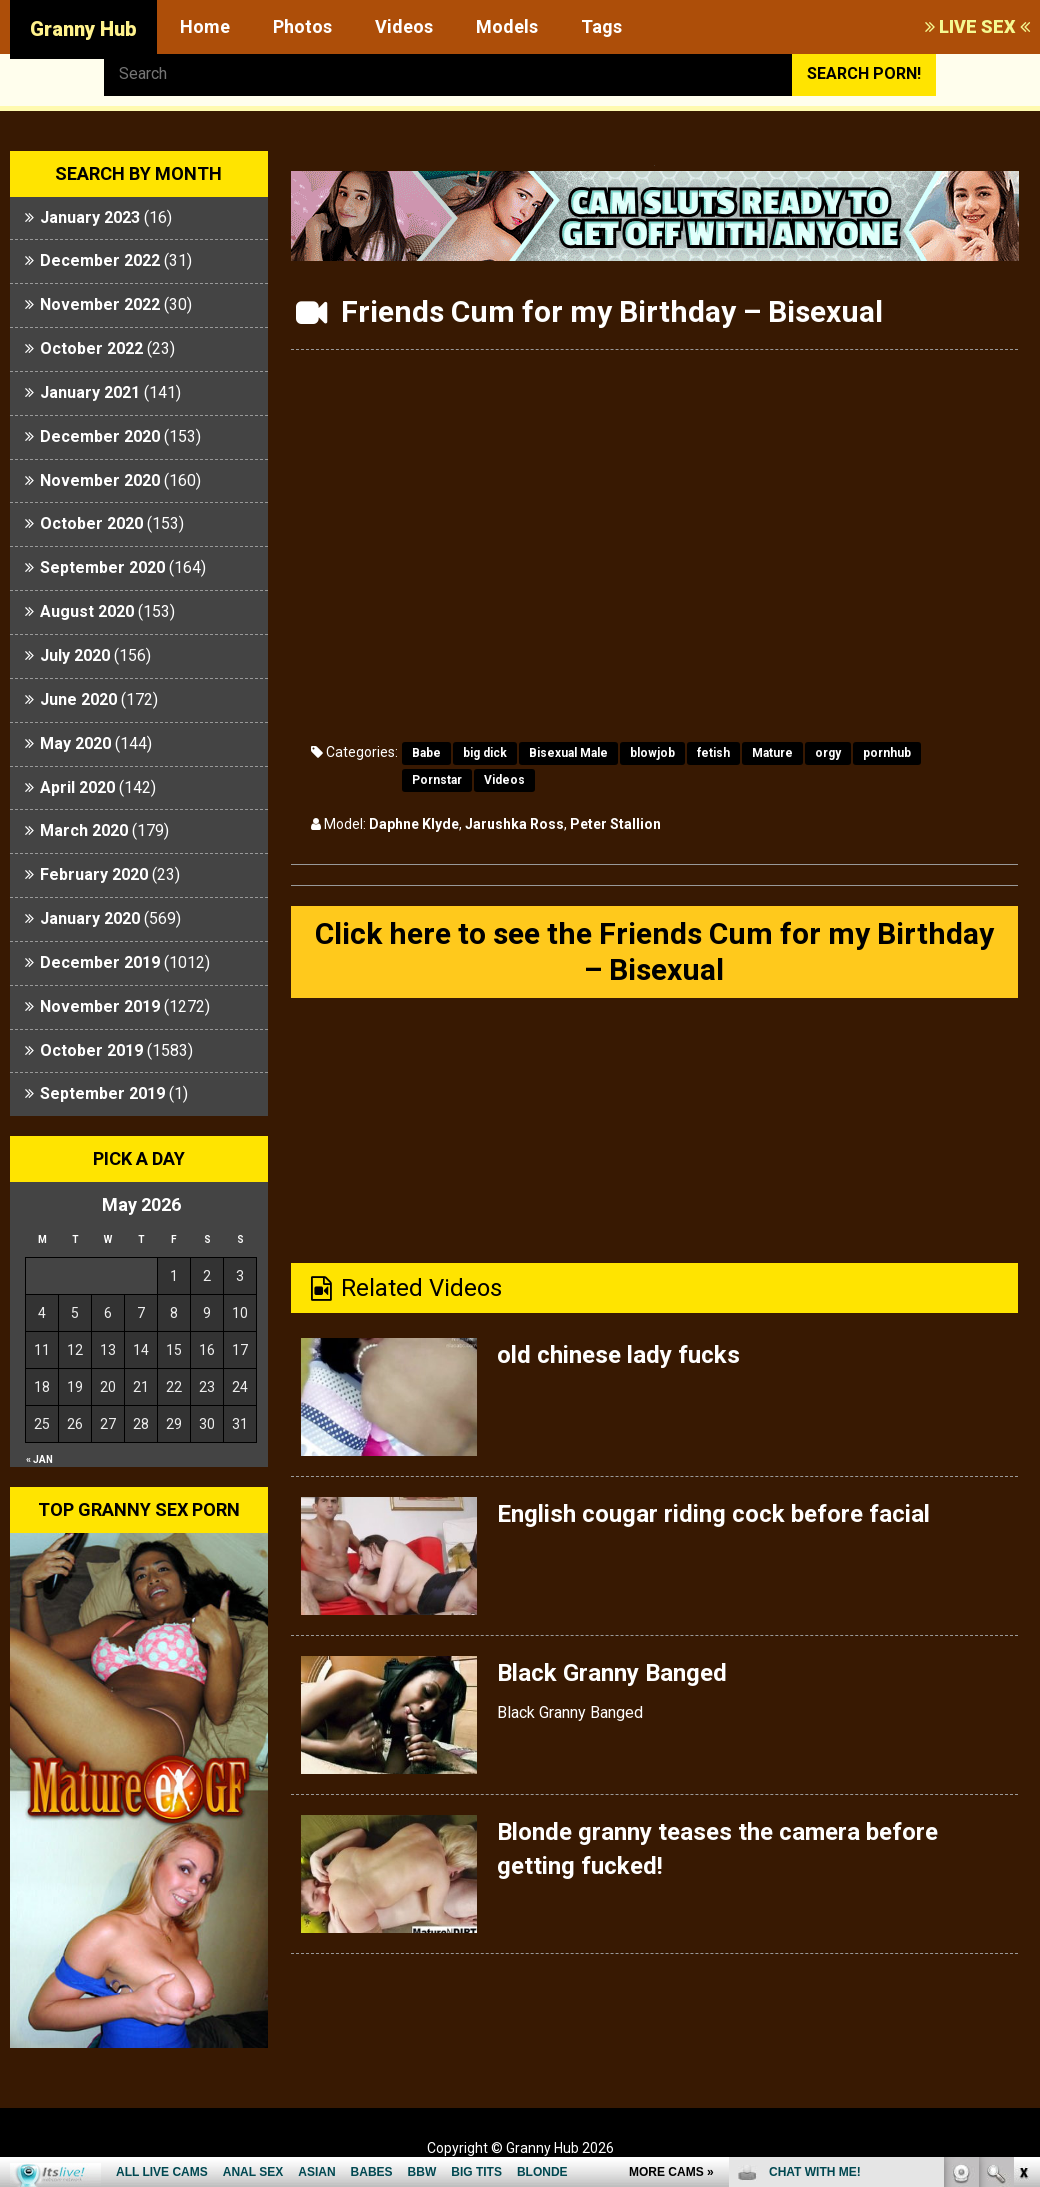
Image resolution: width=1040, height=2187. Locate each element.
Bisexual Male (568, 753)
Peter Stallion (615, 824)
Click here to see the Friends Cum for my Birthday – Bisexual (654, 951)
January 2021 (90, 392)
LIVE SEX (977, 26)
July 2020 (75, 655)
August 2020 (87, 611)
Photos (302, 26)
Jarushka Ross (514, 824)
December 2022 (100, 260)
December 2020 (100, 436)
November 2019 (100, 1006)
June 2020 (78, 699)
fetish (713, 753)
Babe (426, 753)
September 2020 (102, 567)
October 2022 (91, 348)
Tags (601, 26)
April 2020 (77, 787)
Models (507, 26)
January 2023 (90, 217)
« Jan (39, 1459)
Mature (772, 753)
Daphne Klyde (414, 824)
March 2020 (84, 830)
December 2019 (100, 962)
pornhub (887, 753)
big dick (485, 753)
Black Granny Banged (612, 1673)
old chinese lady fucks (618, 1355)
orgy (828, 753)
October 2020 (91, 523)
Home (205, 26)
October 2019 (91, 1050)
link (1022, 1874)
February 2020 (94, 874)
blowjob (652, 753)
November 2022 (100, 304)
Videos (404, 26)
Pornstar (437, 780)
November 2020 (100, 480)
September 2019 (102, 1093)
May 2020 (75, 743)
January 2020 (90, 918)
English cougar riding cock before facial (713, 1514)
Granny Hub (83, 29)
